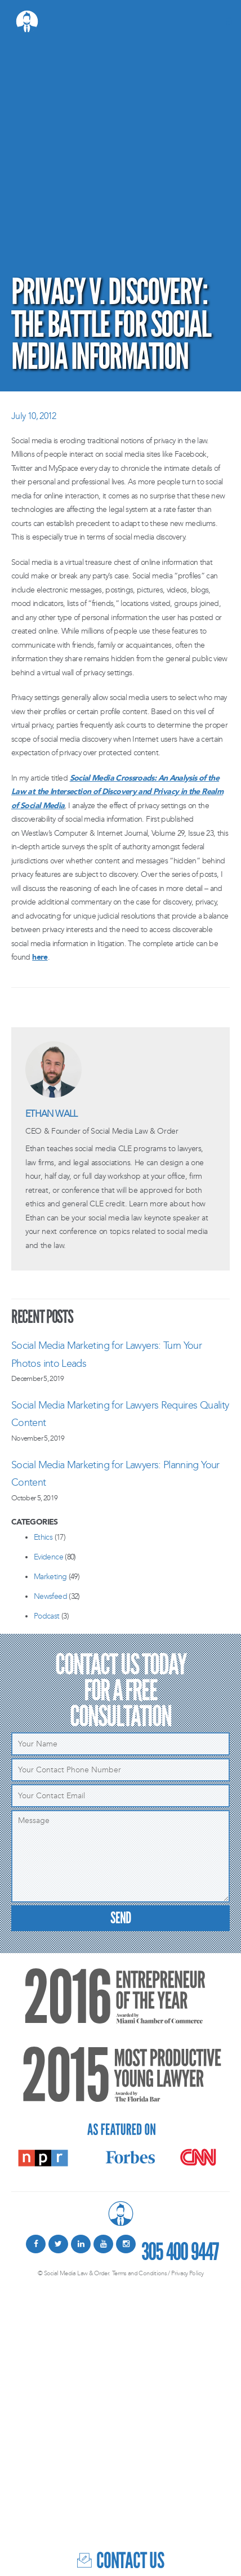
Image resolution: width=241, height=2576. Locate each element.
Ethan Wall (51, 1113)
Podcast (47, 1616)
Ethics (43, 1537)
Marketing (50, 1576)
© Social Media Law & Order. (74, 2273)
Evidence (48, 1557)
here (39, 957)
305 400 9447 (179, 2250)
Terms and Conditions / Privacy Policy (157, 2273)
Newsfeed (50, 1596)
